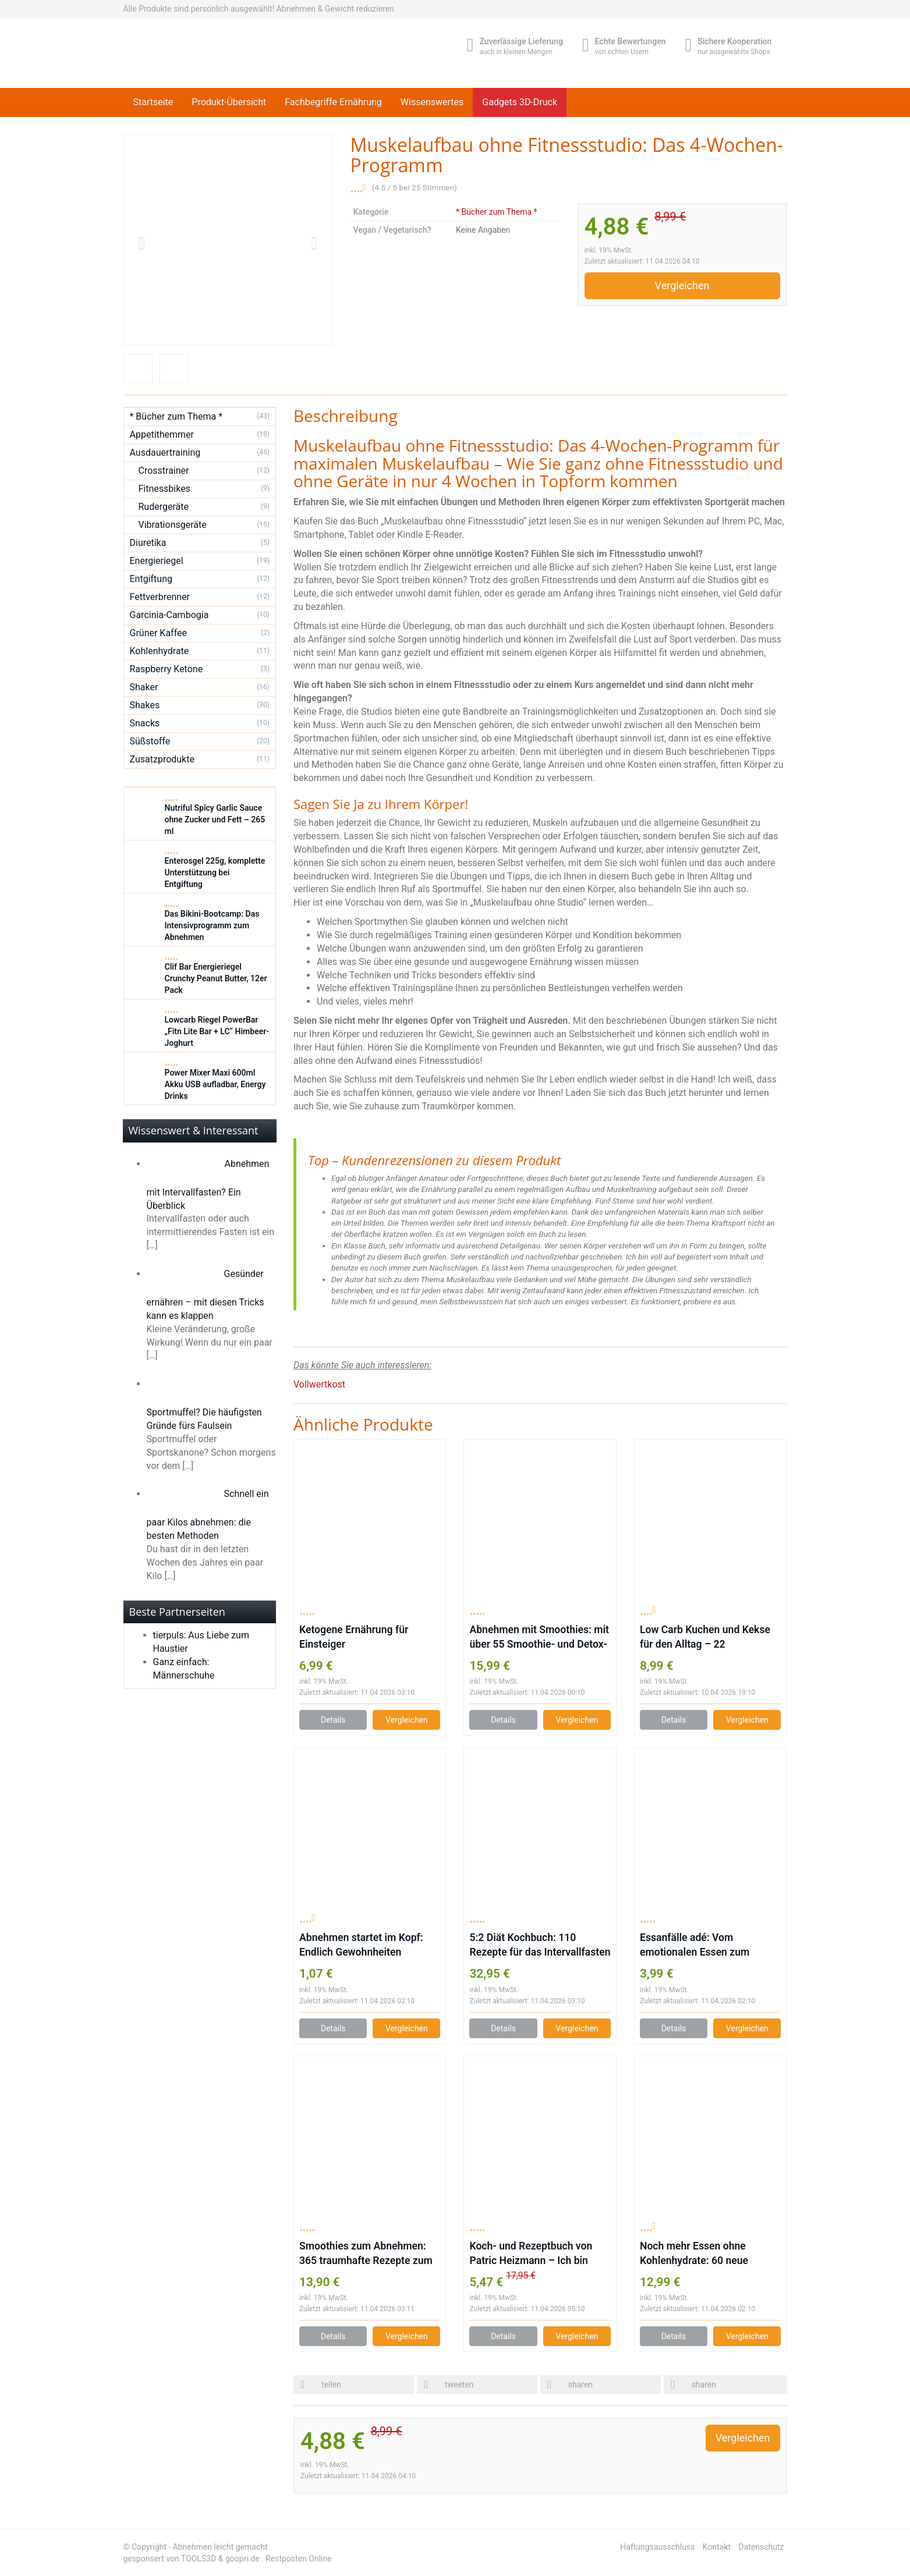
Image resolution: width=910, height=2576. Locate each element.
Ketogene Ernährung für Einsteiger (353, 1637)
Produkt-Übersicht (229, 102)
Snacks (145, 723)
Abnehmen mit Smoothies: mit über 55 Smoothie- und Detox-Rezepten (539, 1638)
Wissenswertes (432, 102)
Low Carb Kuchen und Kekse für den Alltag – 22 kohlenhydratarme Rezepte (705, 1638)
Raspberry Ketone (166, 669)
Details (333, 1720)
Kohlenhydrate (159, 651)
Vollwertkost (319, 1384)
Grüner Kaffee (158, 632)
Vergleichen (682, 285)
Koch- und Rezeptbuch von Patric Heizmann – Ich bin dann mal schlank (530, 2254)
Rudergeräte (164, 506)
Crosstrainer (164, 470)
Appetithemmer (162, 434)
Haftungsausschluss (657, 2547)
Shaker (144, 687)
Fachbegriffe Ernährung (333, 102)
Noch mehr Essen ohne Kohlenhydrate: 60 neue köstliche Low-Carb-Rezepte (705, 2254)
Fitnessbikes (164, 488)
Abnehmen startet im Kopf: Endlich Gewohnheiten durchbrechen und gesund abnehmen (361, 1946)
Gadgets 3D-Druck (519, 102)
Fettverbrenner (160, 596)
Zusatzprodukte (162, 759)
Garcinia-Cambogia (169, 614)
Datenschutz (761, 2547)
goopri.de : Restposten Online (278, 2558)
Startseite (153, 102)
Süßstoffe (150, 741)
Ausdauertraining (165, 452)
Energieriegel (156, 560)
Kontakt (717, 2547)
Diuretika (148, 542)
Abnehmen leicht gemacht (220, 2547)
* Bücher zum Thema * (496, 212)
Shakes (145, 705)
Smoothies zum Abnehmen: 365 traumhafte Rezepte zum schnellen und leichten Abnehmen (366, 2254)
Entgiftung (151, 578)
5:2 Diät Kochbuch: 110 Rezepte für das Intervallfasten (539, 1945)
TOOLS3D (198, 2558)
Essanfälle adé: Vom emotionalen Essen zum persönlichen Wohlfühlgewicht (709, 1946)
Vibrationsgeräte (173, 524)
